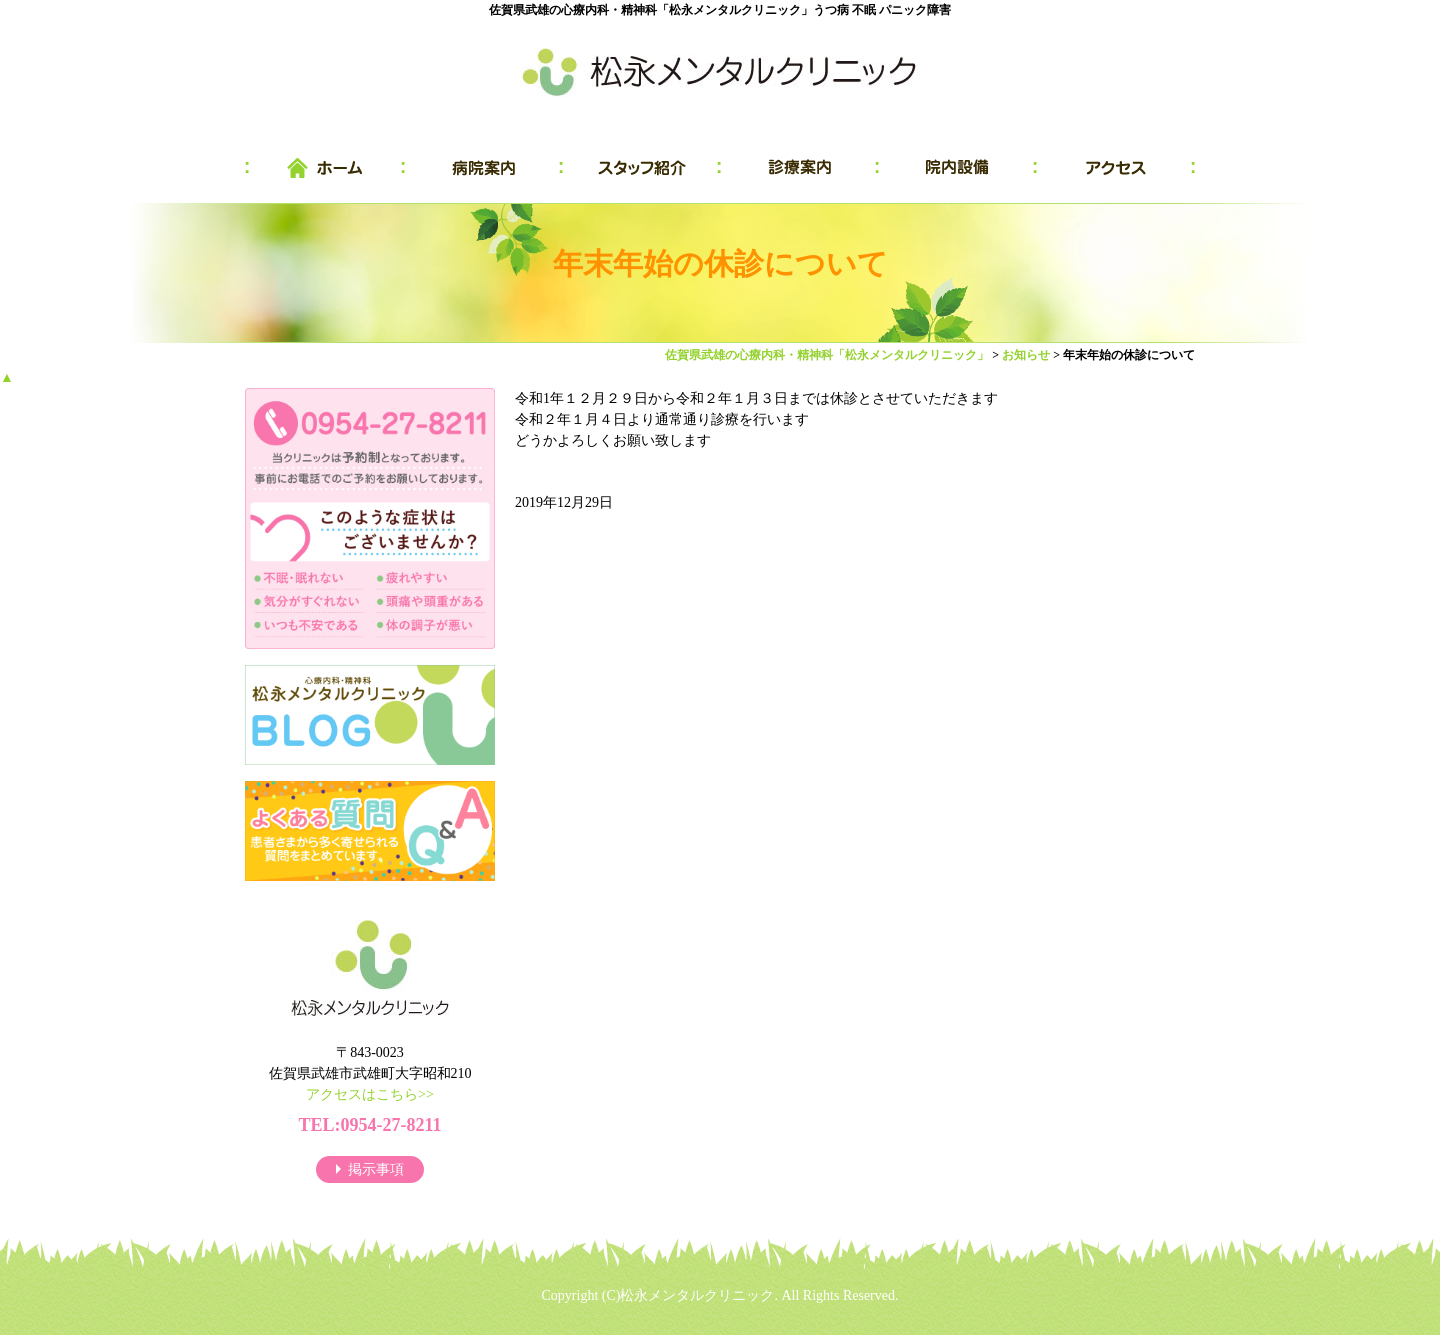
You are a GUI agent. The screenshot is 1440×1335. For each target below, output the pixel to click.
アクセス (1116, 168)
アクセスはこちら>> (370, 1094)
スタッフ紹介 (642, 168)
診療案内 (800, 168)
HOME (325, 168)
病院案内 (484, 168)
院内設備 (958, 168)
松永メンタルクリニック (697, 1295)
